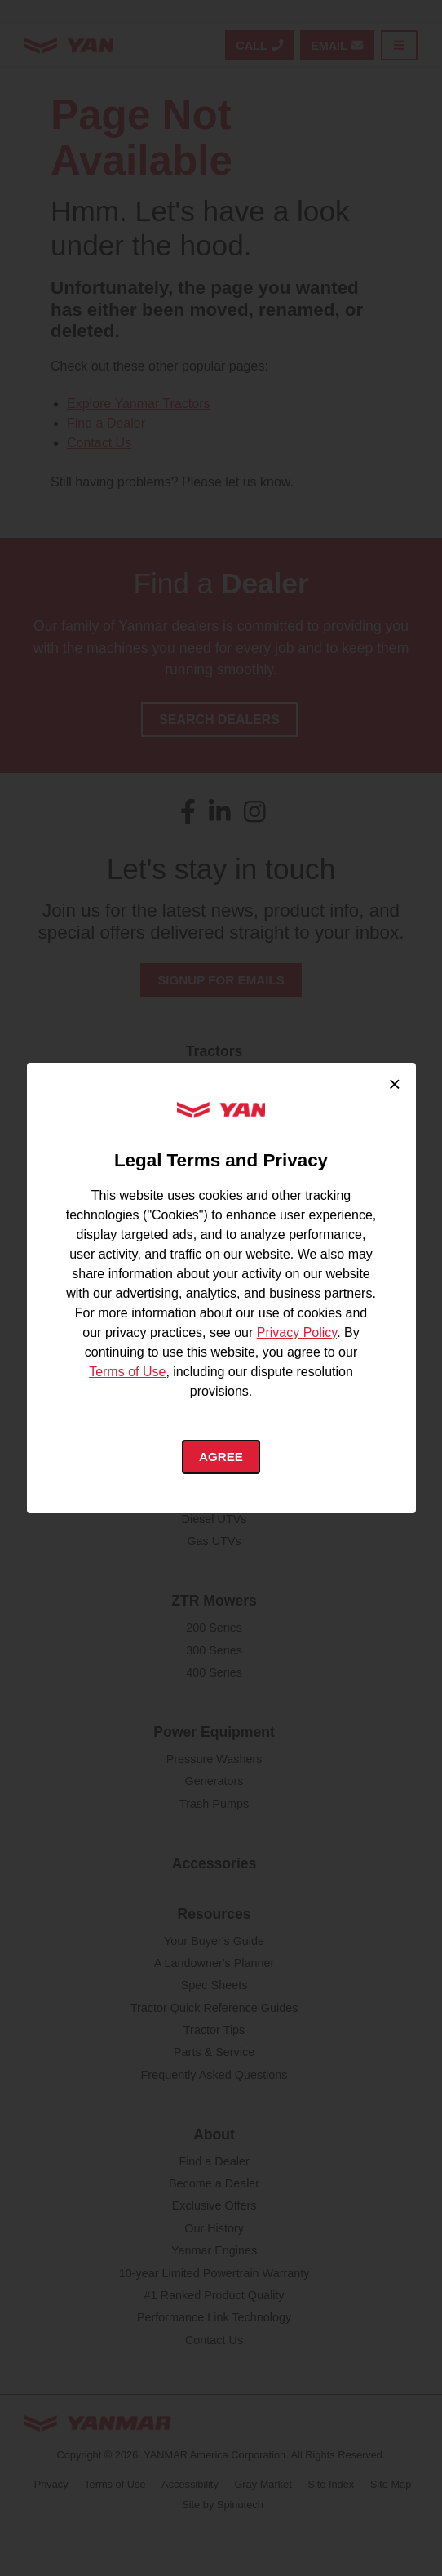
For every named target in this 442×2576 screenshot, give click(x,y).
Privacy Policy (297, 1331)
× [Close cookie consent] (394, 1083)
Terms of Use (127, 1370)
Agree (221, 1456)
